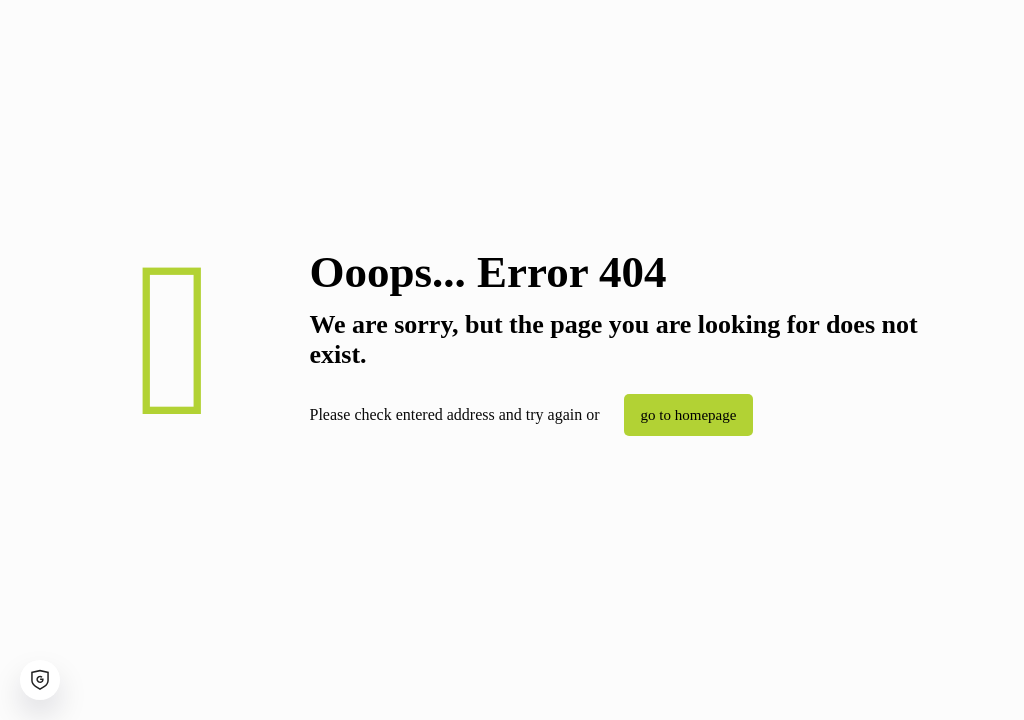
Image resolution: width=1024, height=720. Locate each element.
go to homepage (689, 415)
